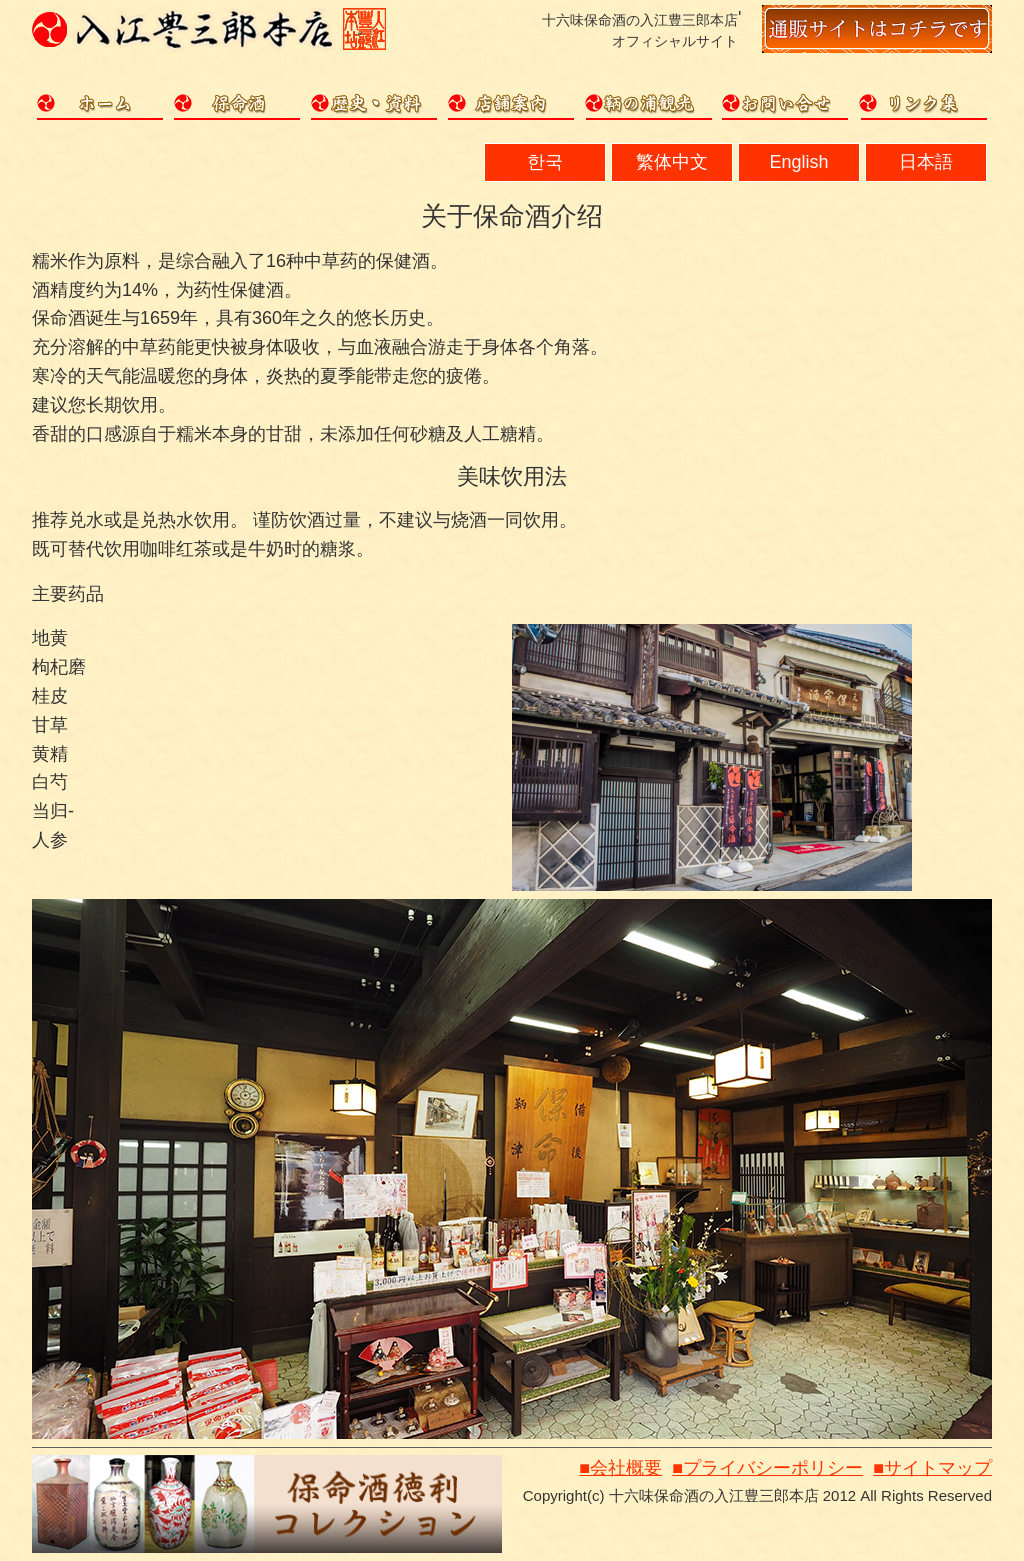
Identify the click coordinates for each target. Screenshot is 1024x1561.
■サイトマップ (932, 1468)
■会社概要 (620, 1468)
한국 (545, 162)
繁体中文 (672, 162)
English (798, 162)
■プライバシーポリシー (767, 1468)
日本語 (926, 162)
